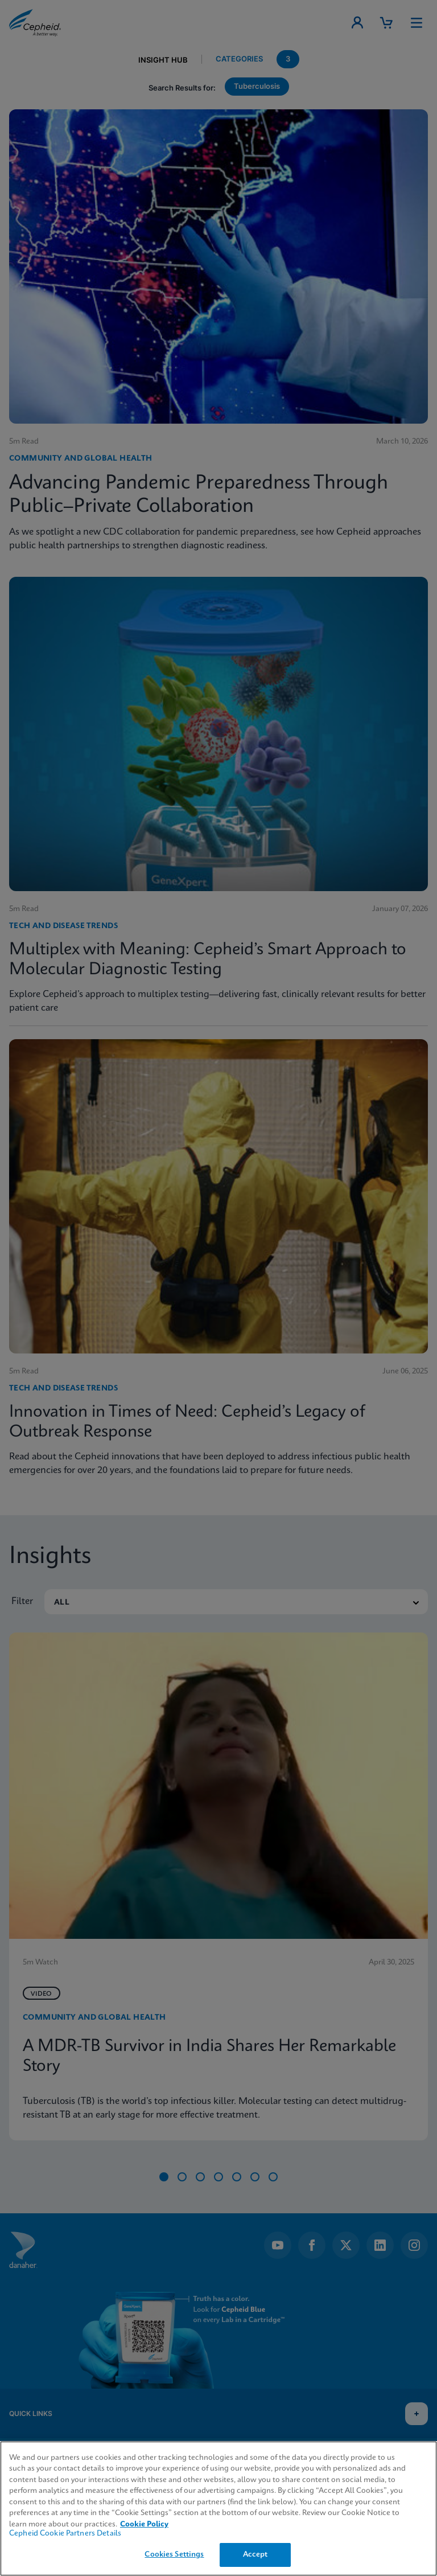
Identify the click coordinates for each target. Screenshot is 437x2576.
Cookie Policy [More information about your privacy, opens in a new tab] (144, 2524)
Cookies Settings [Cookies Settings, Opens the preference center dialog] (174, 2554)
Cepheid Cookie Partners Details (65, 2533)
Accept (255, 2554)
